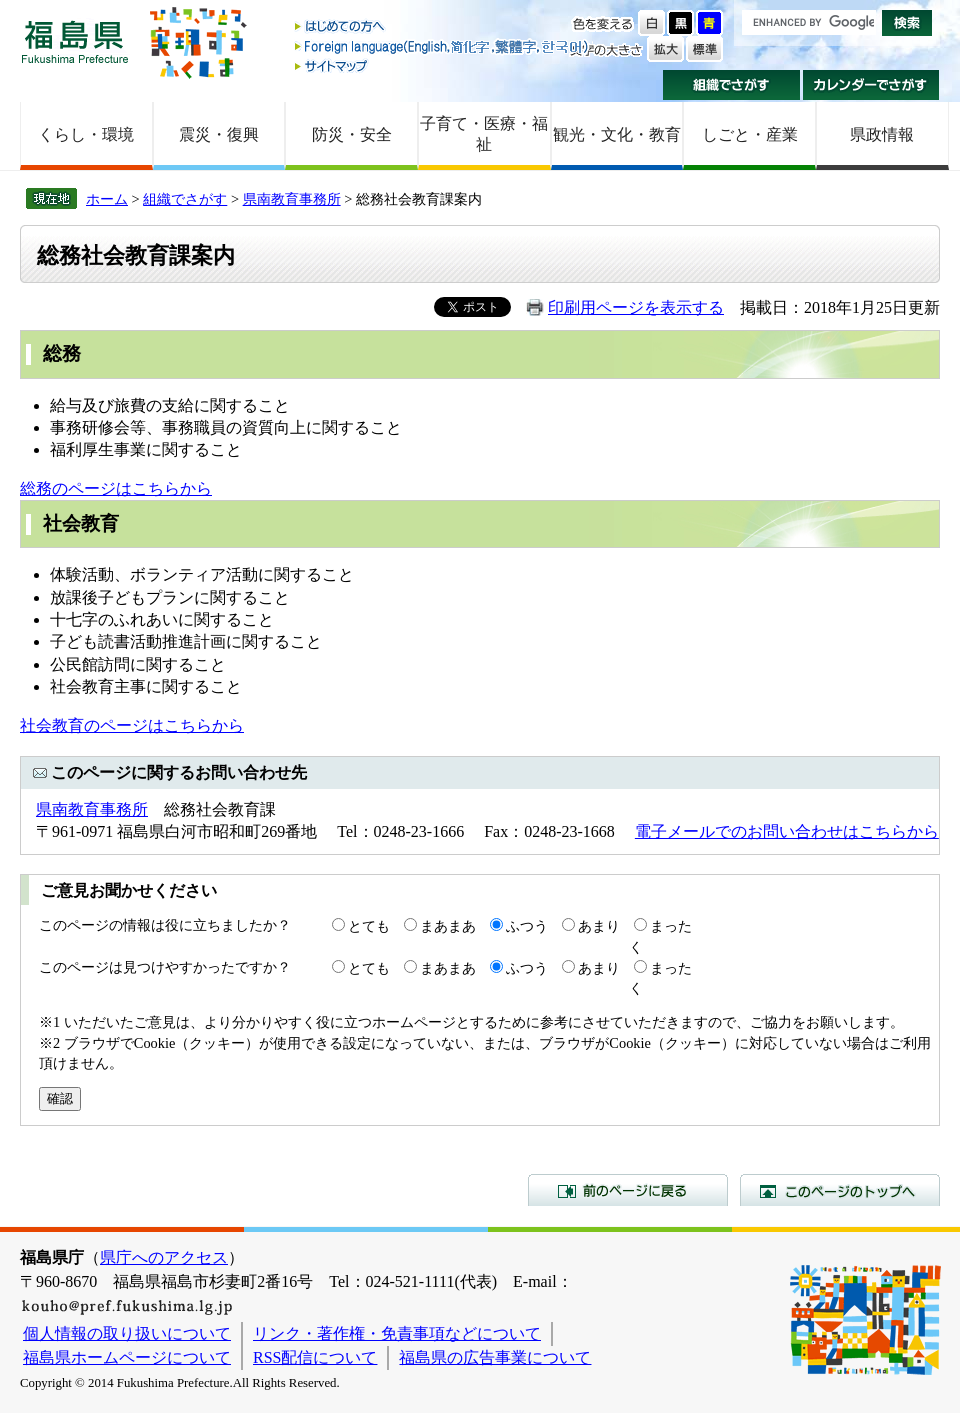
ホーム (107, 199)
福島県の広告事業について (495, 1357)
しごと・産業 (750, 134)
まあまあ (448, 926)
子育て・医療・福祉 (484, 134)
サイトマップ (443, 65)
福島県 (75, 41)
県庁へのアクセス (164, 1257)
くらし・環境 (86, 134)
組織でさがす (731, 85)
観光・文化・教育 (617, 134)
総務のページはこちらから (116, 488)
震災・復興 (219, 134)
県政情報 (882, 134)
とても (369, 926)
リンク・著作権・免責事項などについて (397, 1333)
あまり (599, 926)
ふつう (527, 926)
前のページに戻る (628, 1190)
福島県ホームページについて (127, 1357)
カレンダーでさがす (871, 85)
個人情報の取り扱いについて (127, 1333)
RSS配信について (315, 1357)
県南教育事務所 (292, 199)
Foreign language (443, 46)
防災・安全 (352, 134)
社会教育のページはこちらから (132, 725)
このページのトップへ (840, 1190)
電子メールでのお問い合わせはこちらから (787, 831)
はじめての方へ (443, 27)
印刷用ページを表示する (636, 307)
